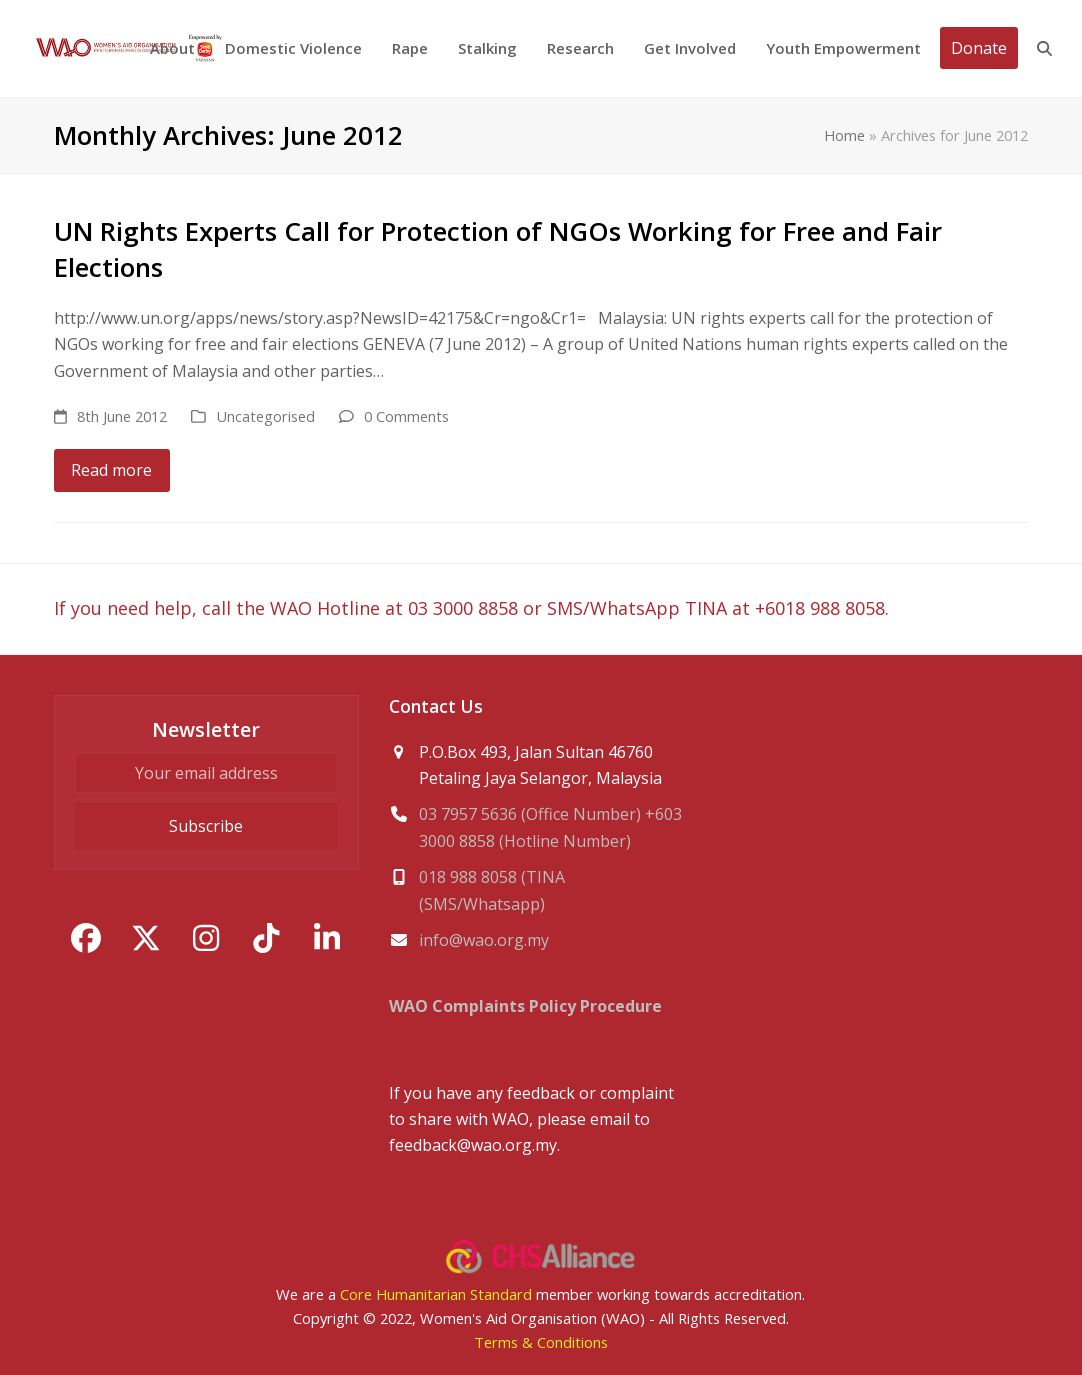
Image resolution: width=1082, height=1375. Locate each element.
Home (844, 135)
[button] (1044, 48)
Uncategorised (265, 416)
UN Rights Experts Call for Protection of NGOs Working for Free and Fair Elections (498, 249)
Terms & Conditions (541, 1342)
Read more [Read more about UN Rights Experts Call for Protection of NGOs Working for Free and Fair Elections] (111, 470)
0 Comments (406, 416)
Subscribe (206, 826)
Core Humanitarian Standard (436, 1294)
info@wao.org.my (484, 940)
